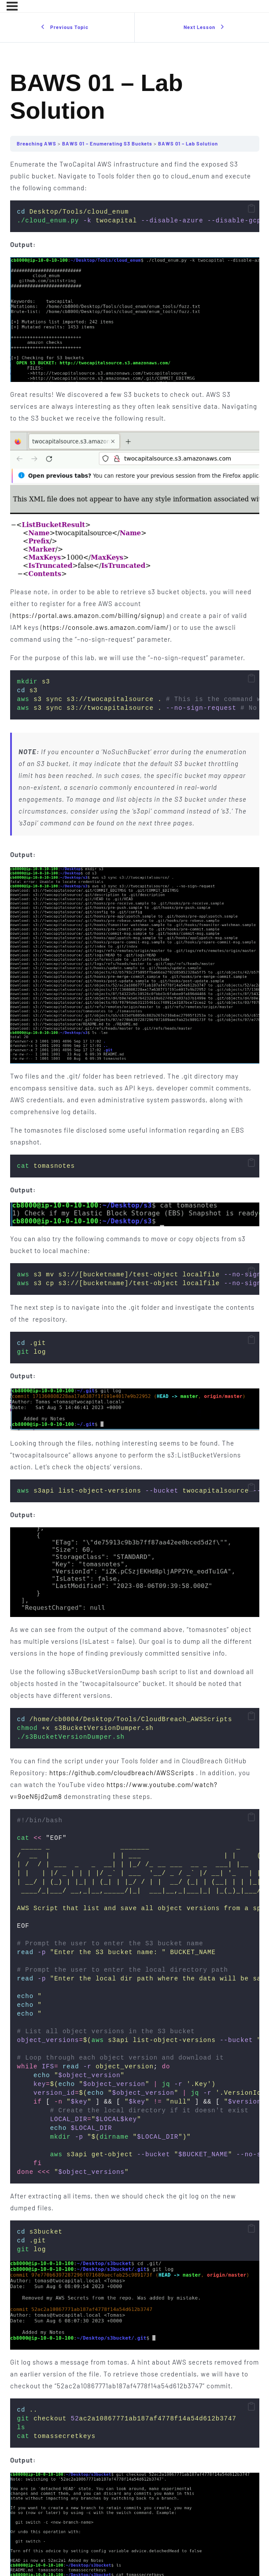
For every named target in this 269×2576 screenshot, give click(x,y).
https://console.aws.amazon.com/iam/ (106, 627)
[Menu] (12, 6)
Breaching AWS (37, 143)
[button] (251, 208)
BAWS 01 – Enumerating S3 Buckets (108, 143)
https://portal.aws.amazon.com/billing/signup (87, 615)
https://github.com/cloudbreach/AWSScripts (121, 1773)
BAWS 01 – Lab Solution (188, 143)
